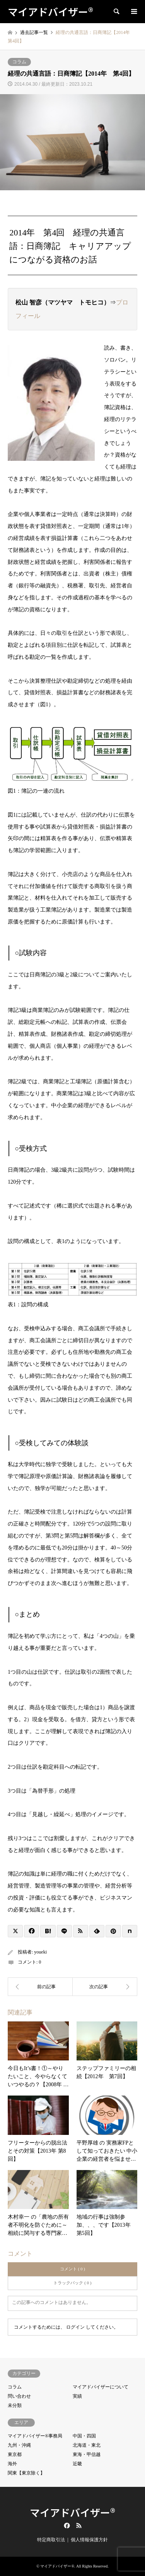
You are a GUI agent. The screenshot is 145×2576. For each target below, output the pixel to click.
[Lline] (64, 1931)
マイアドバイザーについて (100, 2387)
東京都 (15, 2454)
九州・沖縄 (19, 2445)
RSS (79, 2525)
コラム (19, 61)
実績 (77, 2396)
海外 (12, 2463)
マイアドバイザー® (72, 2512)
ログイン (75, 2327)
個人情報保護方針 (89, 2539)
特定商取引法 (51, 2539)
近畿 (77, 2463)
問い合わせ (19, 2396)
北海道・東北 (87, 2445)
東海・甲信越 (87, 2454)
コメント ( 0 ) (72, 2268)
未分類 (15, 2405)
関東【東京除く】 (26, 2473)
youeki (40, 1952)
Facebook (66, 2525)
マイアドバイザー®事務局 (35, 2436)
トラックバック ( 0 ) (72, 2282)
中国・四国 (84, 2436)
